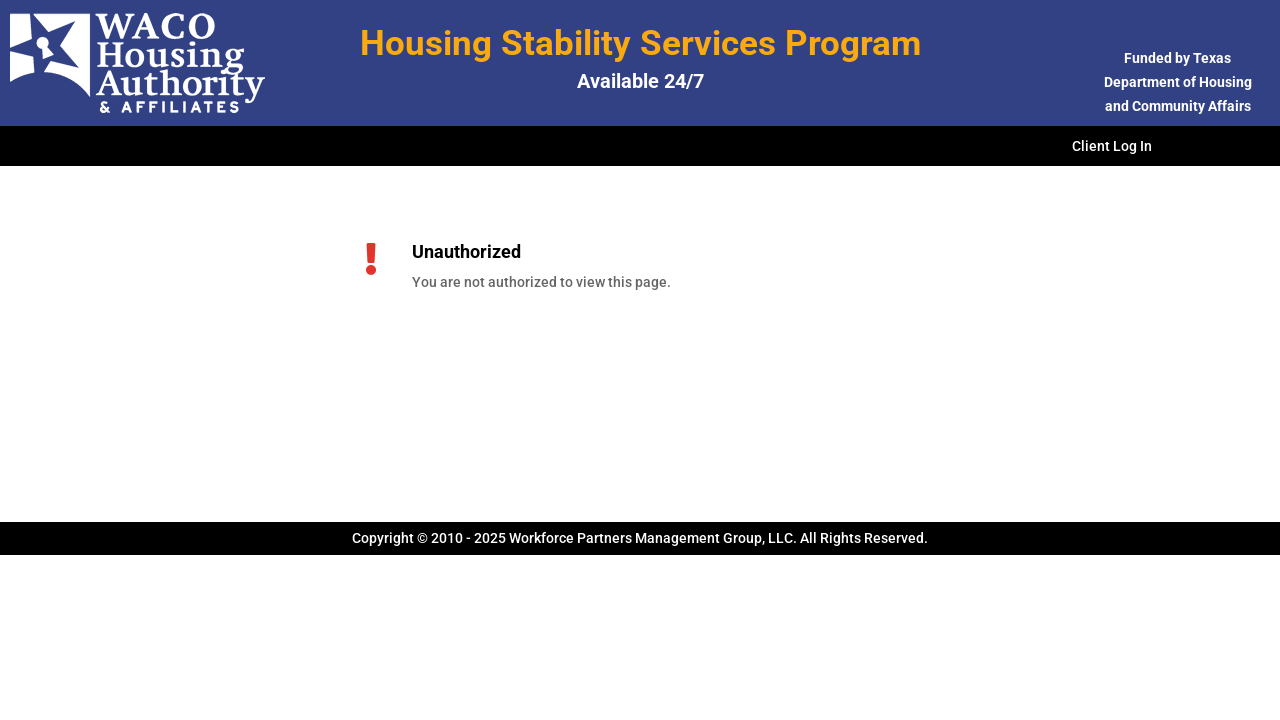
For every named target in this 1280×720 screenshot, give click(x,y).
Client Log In (1112, 146)
